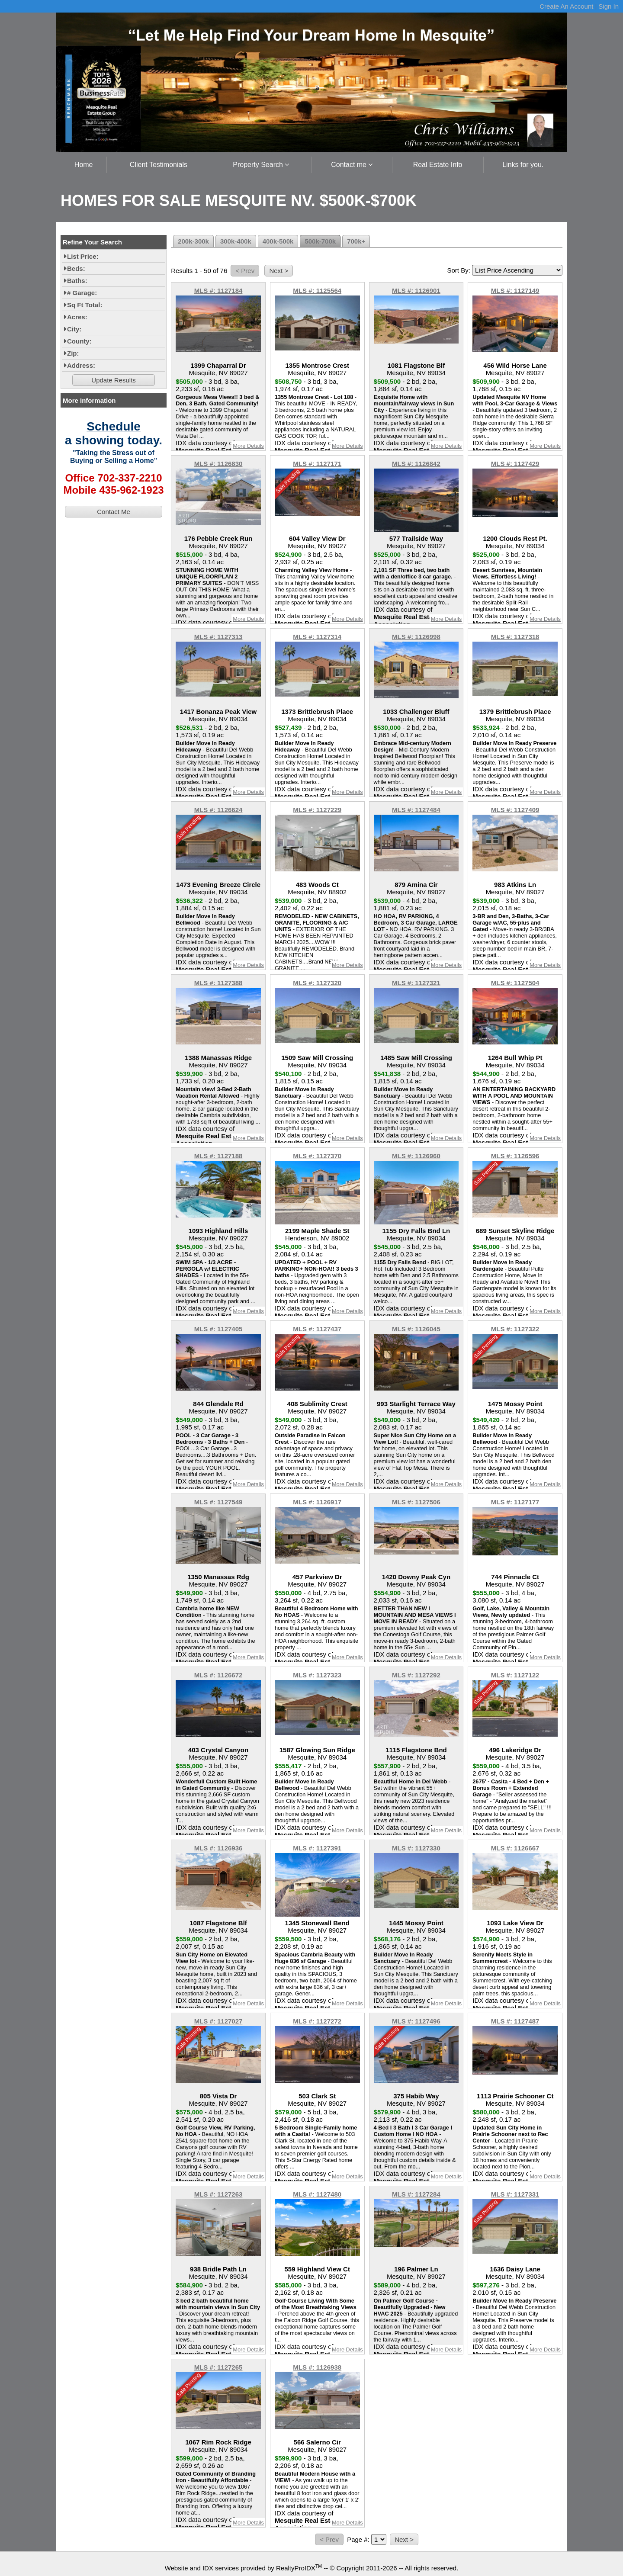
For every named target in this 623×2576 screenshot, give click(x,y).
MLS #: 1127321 (416, 982)
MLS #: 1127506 (416, 1502)
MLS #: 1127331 (515, 2194)
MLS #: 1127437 (317, 1329)
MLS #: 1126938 (317, 2367)
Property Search (261, 164)
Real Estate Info (437, 164)
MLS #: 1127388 (218, 982)
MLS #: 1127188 (218, 1156)
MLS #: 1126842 (416, 463)
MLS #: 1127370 (317, 1156)
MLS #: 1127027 (218, 2021)
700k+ (356, 241)
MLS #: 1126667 (515, 1848)
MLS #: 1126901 (416, 290)
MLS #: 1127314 (317, 636)
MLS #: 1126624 (218, 809)
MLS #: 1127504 (515, 982)
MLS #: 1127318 (515, 636)
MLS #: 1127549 (218, 1502)
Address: (81, 365)
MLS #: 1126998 (416, 636)
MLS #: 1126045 (416, 1329)
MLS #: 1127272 (317, 2021)
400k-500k (278, 241)
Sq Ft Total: (84, 304)
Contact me (352, 164)
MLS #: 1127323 (317, 1675)
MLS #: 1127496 (416, 2021)
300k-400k (235, 241)
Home (83, 164)
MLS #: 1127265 (218, 2367)
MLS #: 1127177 (515, 1502)
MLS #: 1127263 (218, 2194)
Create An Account (566, 6)
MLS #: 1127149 (515, 290)
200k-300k (193, 241)
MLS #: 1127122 (515, 1675)
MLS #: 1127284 (416, 2194)
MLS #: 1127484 (416, 809)
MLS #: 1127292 (416, 1675)
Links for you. (522, 164)
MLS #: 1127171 (317, 463)
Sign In (608, 6)
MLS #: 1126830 (218, 463)
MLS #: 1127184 (218, 290)
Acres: (77, 317)
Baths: (77, 280)
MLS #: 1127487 (515, 2021)
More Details (248, 446)
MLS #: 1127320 (317, 982)
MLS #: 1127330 (416, 1848)
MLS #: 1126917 (317, 1502)
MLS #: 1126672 (218, 1675)
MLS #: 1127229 (317, 809)
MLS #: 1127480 (317, 2194)
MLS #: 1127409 (515, 809)
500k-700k (320, 241)
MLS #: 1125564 (317, 290)
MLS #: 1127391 (317, 1848)
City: (74, 329)
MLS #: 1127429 (515, 463)
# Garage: (82, 292)
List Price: (83, 256)
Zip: (73, 353)
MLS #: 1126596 (515, 1156)
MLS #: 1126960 (416, 1156)
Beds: (76, 268)
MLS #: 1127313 (218, 636)
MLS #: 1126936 (218, 1848)
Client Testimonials (158, 164)
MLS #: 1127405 (218, 1329)
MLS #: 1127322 (515, 1329)
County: (79, 341)
